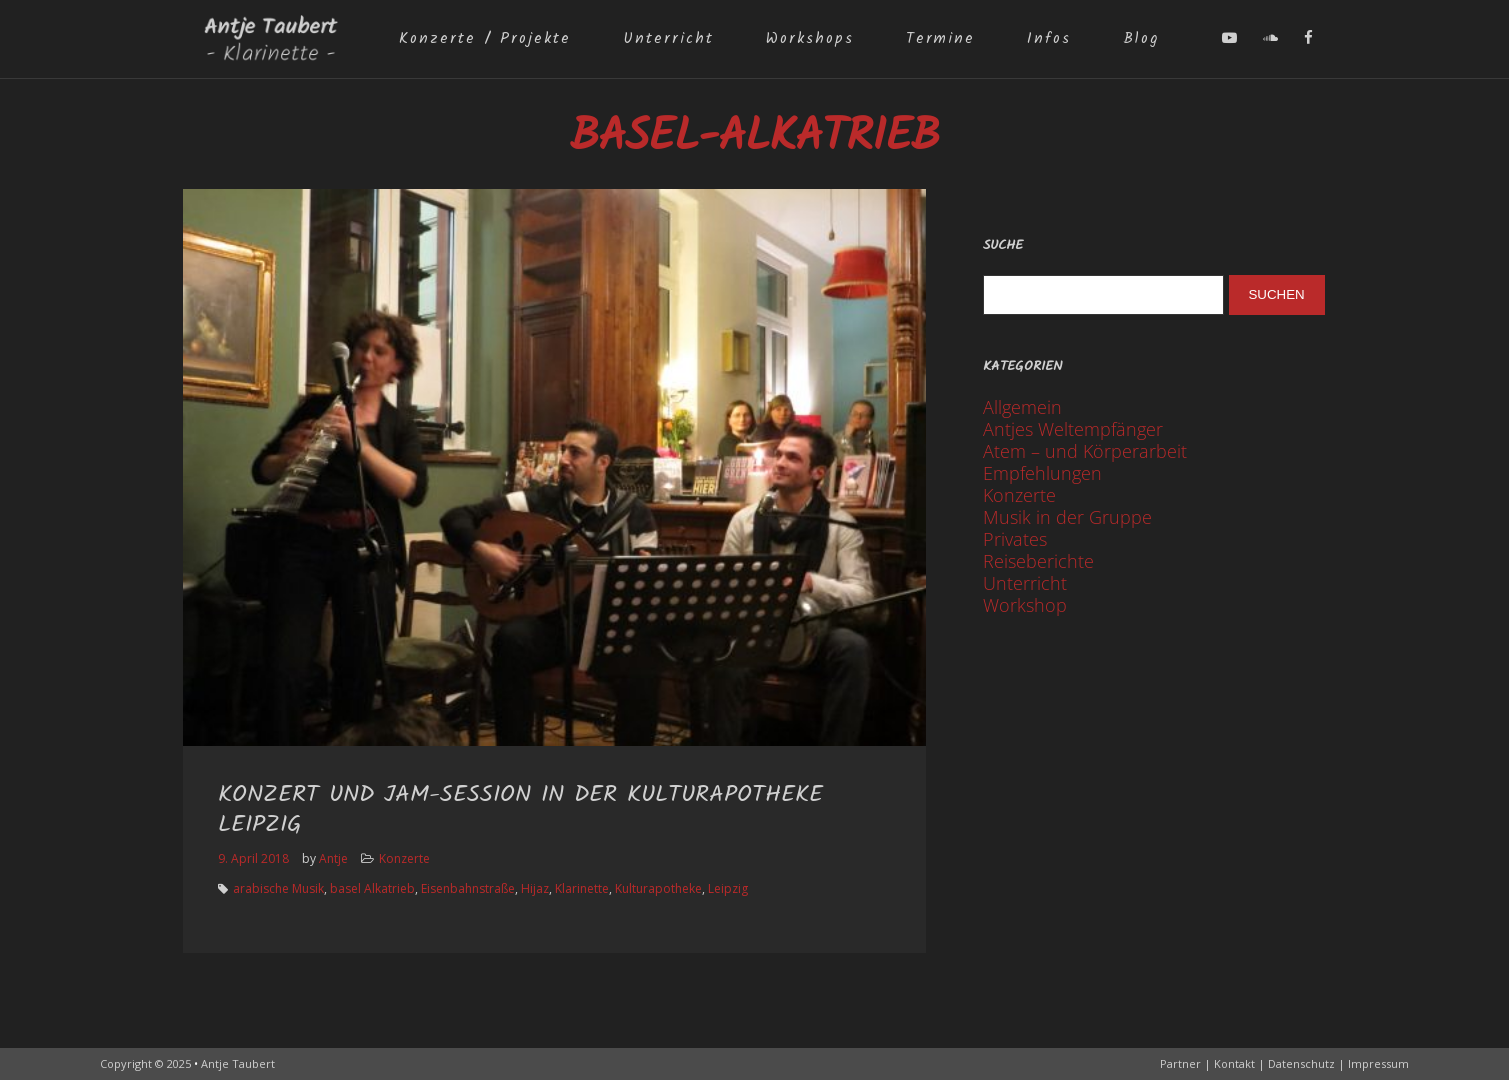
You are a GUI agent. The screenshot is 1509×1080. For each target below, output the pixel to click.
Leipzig (728, 888)
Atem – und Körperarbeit (1085, 451)
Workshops (810, 39)
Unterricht (668, 39)
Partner (1180, 1063)
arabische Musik (278, 888)
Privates (1015, 539)
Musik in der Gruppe (1067, 517)
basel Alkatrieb (372, 888)
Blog (1141, 39)
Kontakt (1234, 1063)
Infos (1049, 39)
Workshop (1025, 605)
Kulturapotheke (658, 888)
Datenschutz (1301, 1063)
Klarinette (582, 888)
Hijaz (535, 888)
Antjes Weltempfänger (1073, 429)
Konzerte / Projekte (485, 39)
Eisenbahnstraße (468, 888)
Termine (940, 39)
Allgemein (1022, 407)
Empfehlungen (1042, 473)
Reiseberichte (1038, 561)
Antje (333, 858)
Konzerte (404, 858)
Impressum (1378, 1063)
